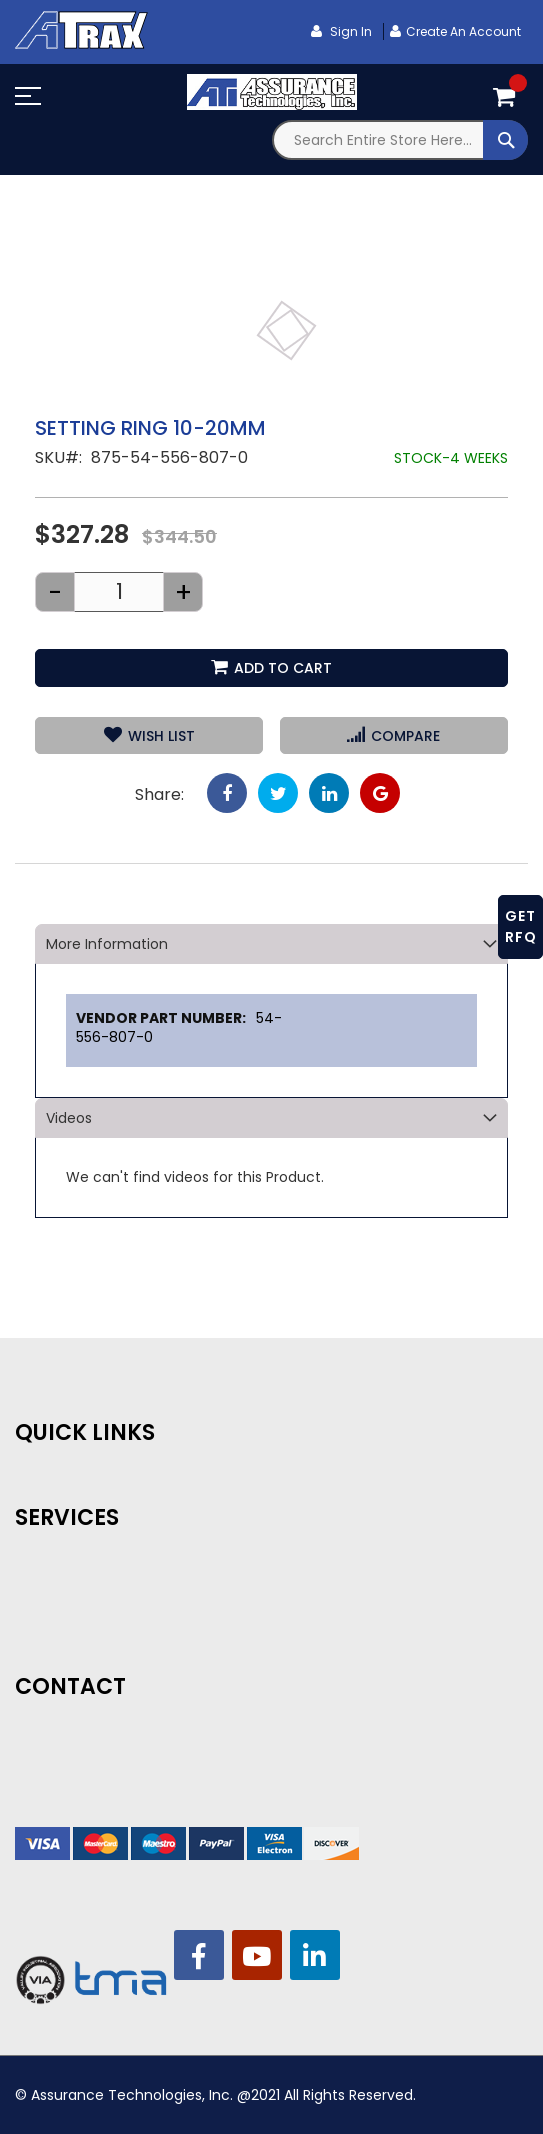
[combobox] (400, 140)
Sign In (349, 31)
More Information (107, 944)
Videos (69, 1118)
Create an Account (463, 31)
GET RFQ (521, 926)
